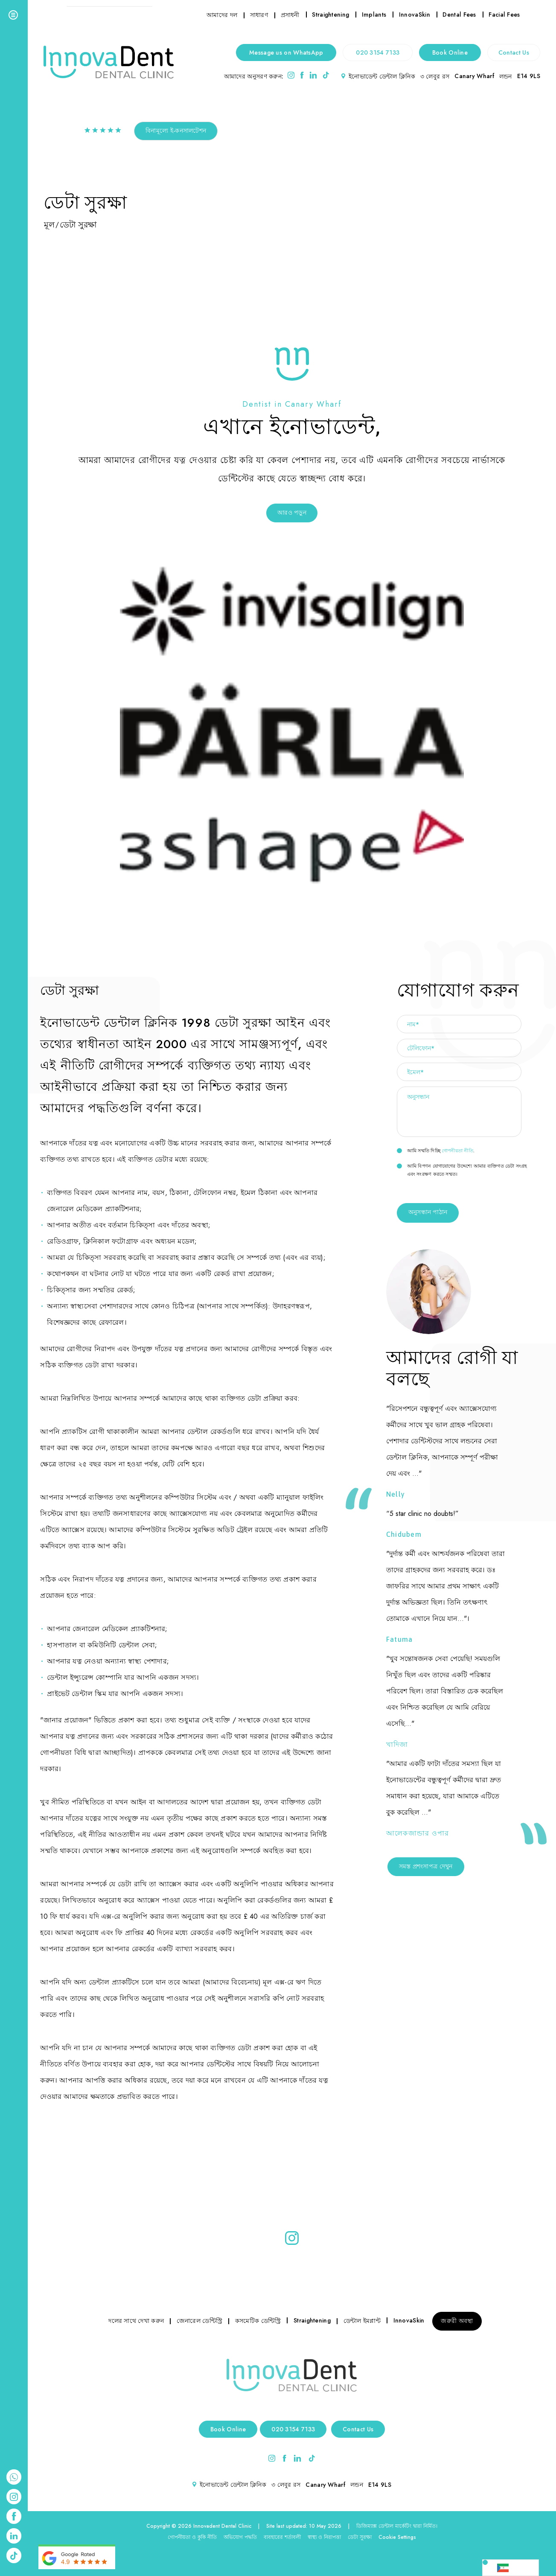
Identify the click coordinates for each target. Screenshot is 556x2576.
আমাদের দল (222, 15)
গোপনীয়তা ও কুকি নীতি (192, 2537)
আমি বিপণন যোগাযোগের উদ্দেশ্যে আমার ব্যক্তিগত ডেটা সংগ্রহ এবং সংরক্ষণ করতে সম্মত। (462, 1170)
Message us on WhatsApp (286, 52)
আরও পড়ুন (291, 512)
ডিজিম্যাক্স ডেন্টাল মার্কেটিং (383, 2526)
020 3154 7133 (377, 52)
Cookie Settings (397, 2537)
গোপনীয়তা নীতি (457, 1150)
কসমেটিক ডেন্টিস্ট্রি (258, 2321)
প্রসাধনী (290, 15)
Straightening (330, 14)
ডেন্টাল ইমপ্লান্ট (362, 2321)
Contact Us (513, 52)
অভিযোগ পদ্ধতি (240, 2537)
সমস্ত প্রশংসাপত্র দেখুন (426, 1866)
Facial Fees (504, 14)
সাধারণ (259, 15)
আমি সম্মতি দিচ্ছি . (436, 1150)
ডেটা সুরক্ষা (360, 2537)
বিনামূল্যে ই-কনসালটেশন (176, 130)
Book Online (450, 52)
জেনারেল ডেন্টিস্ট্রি (199, 2321)
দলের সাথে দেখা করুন (136, 2321)
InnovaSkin (414, 14)
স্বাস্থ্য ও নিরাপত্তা (324, 2537)
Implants (374, 14)
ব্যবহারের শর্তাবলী (282, 2537)
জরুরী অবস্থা (457, 2321)
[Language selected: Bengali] (510, 2567)
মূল (49, 224)
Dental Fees (459, 14)
